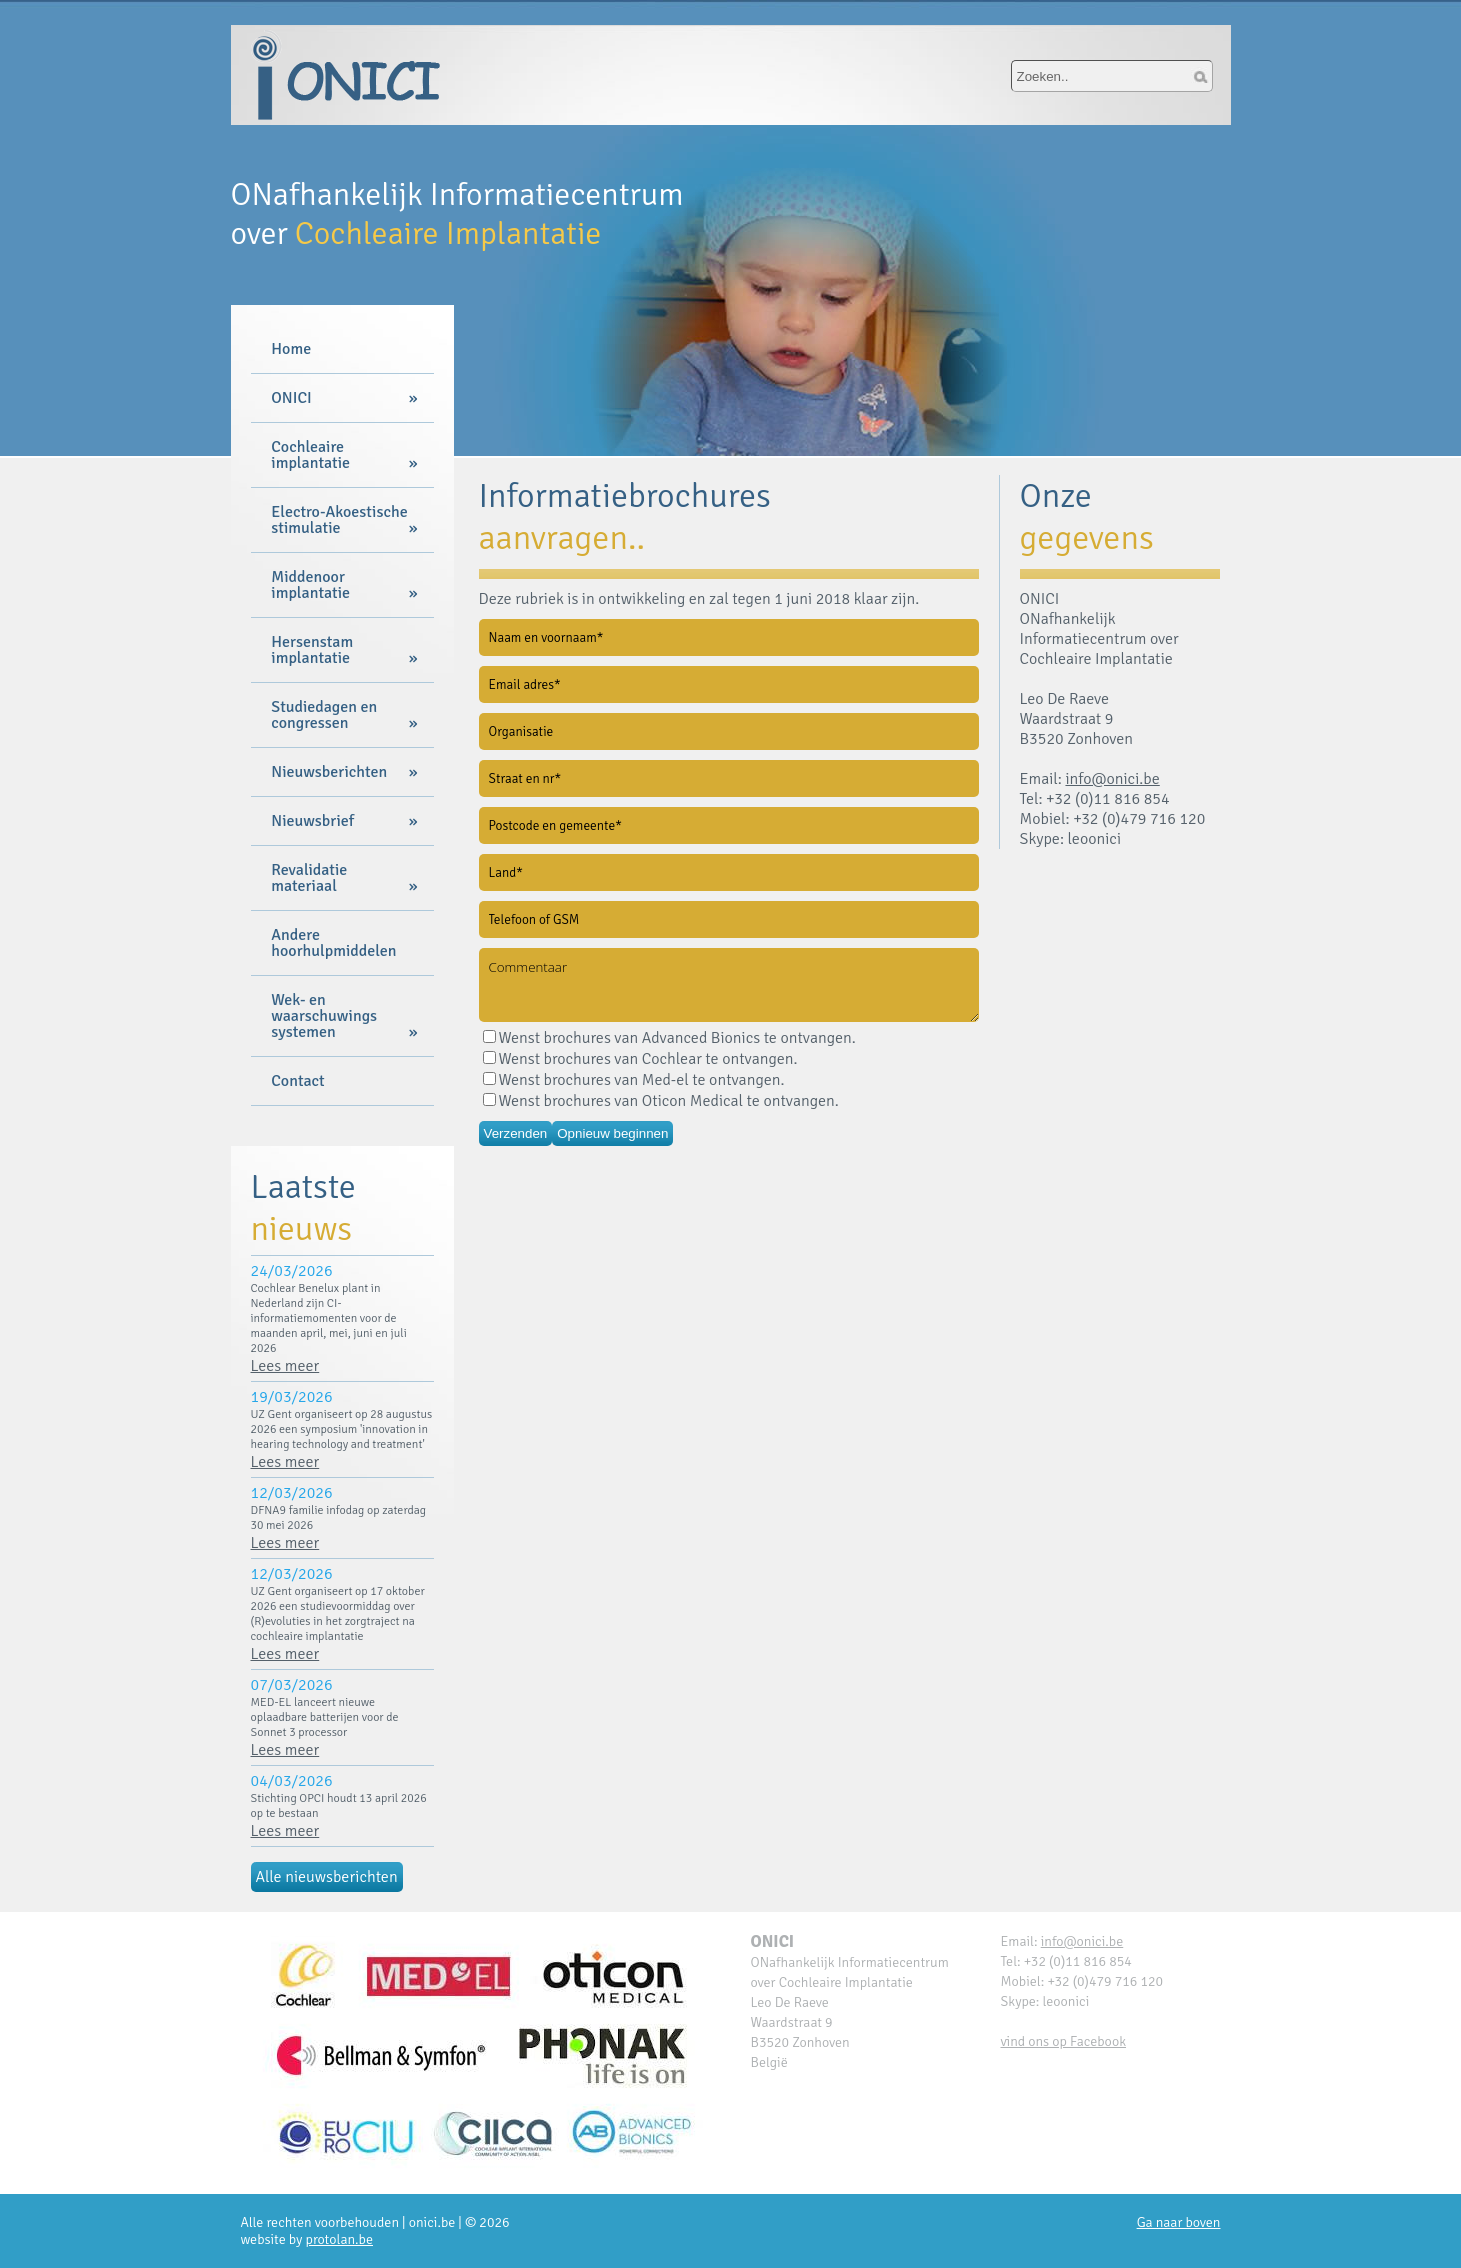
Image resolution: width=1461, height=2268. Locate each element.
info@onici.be (1112, 779)
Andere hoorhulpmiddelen (333, 943)
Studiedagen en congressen (324, 715)
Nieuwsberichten (329, 772)
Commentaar (729, 985)
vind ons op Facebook (1064, 2041)
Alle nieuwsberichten (327, 1877)
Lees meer (285, 1366)
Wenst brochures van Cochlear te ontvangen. (640, 1059)
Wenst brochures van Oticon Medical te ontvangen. (661, 1101)
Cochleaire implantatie (310, 455)
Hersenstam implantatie (312, 650)
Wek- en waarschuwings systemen (324, 1016)
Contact (297, 1081)
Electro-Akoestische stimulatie (339, 520)
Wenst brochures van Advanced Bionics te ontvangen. (669, 1038)
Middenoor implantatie (310, 585)
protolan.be (339, 2239)
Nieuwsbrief (312, 821)
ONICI (291, 398)
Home (291, 349)
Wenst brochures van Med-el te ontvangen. (634, 1080)
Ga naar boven (1179, 2222)
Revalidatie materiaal (309, 878)
